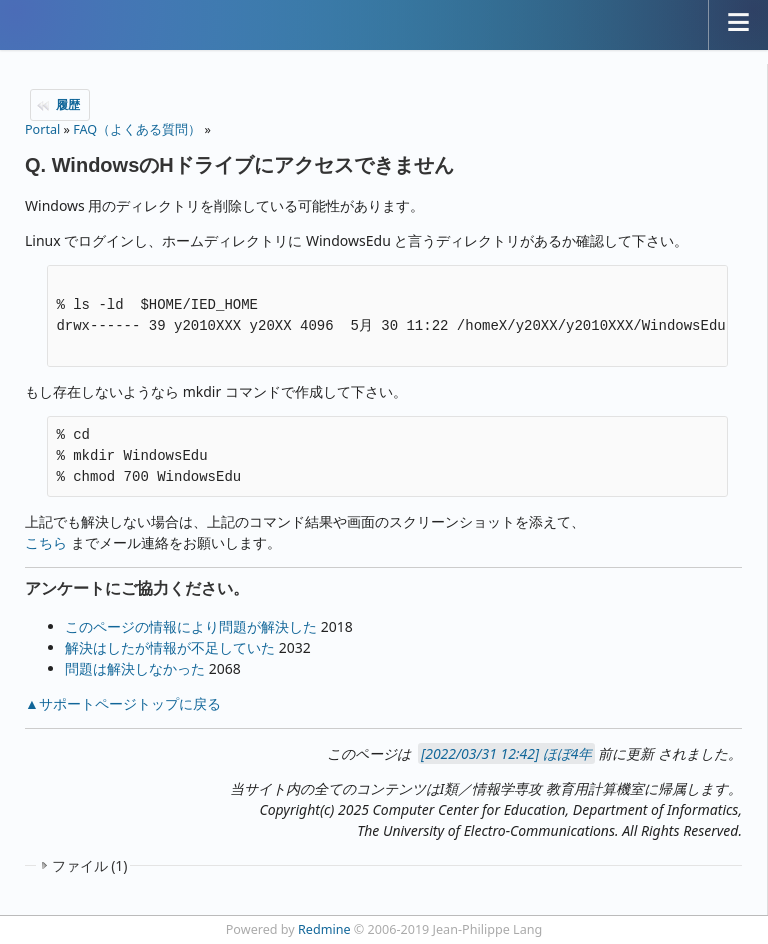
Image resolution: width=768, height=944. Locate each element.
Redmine (324, 929)
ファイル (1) (90, 865)
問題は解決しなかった (135, 668)
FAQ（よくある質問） (137, 129)
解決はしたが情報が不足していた (170, 647)
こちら (46, 542)
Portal (42, 129)
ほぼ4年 (568, 753)
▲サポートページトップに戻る (123, 703)
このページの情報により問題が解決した (191, 626)
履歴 (68, 104)
